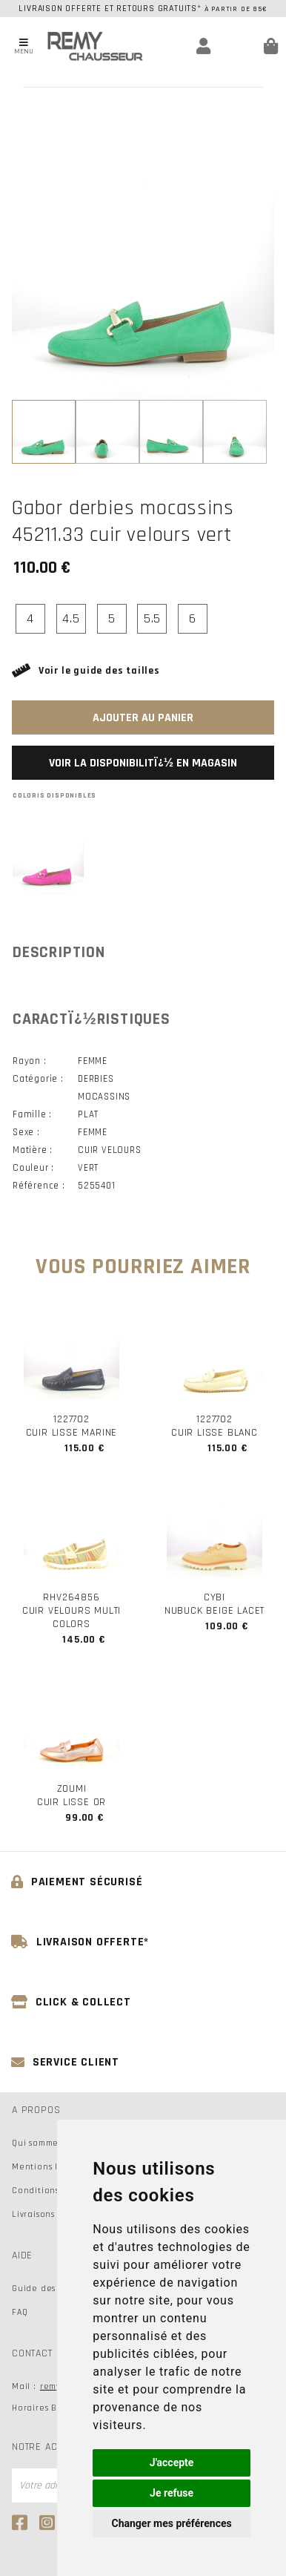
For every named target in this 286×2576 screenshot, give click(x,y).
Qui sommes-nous (49, 2143)
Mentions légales (49, 2166)
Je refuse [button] (171, 2493)
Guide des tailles (49, 2288)
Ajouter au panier (143, 718)
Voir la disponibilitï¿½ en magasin (143, 763)
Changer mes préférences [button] (172, 2523)
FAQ (19, 2312)
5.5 (152, 618)
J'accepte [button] (172, 2462)
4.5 (70, 618)
